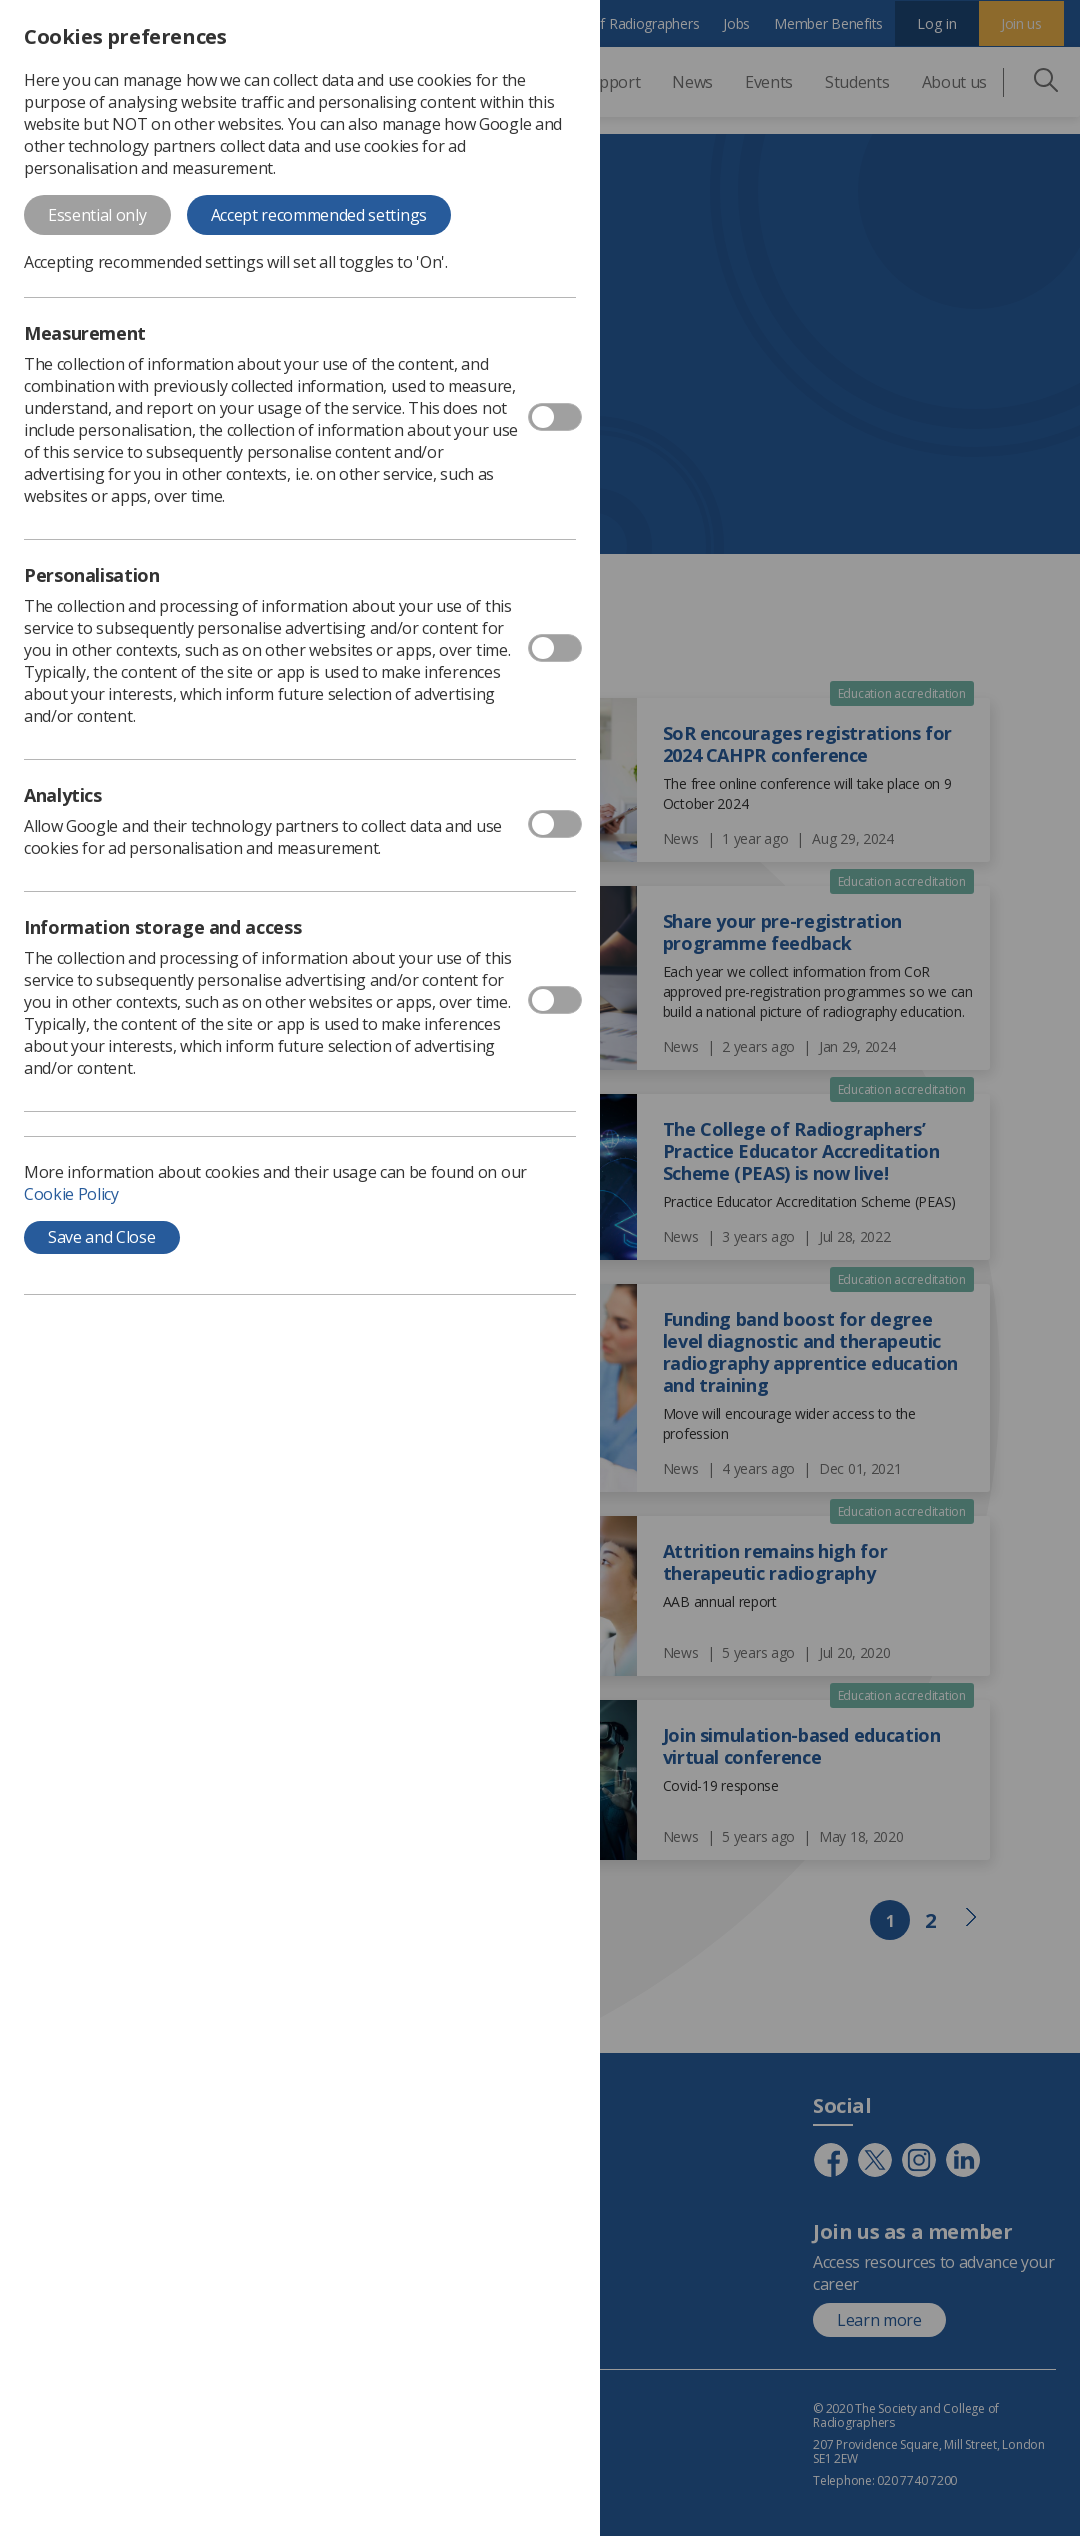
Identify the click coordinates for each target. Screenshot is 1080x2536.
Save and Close (102, 1237)
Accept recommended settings (319, 215)
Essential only (97, 215)
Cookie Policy (71, 1194)
